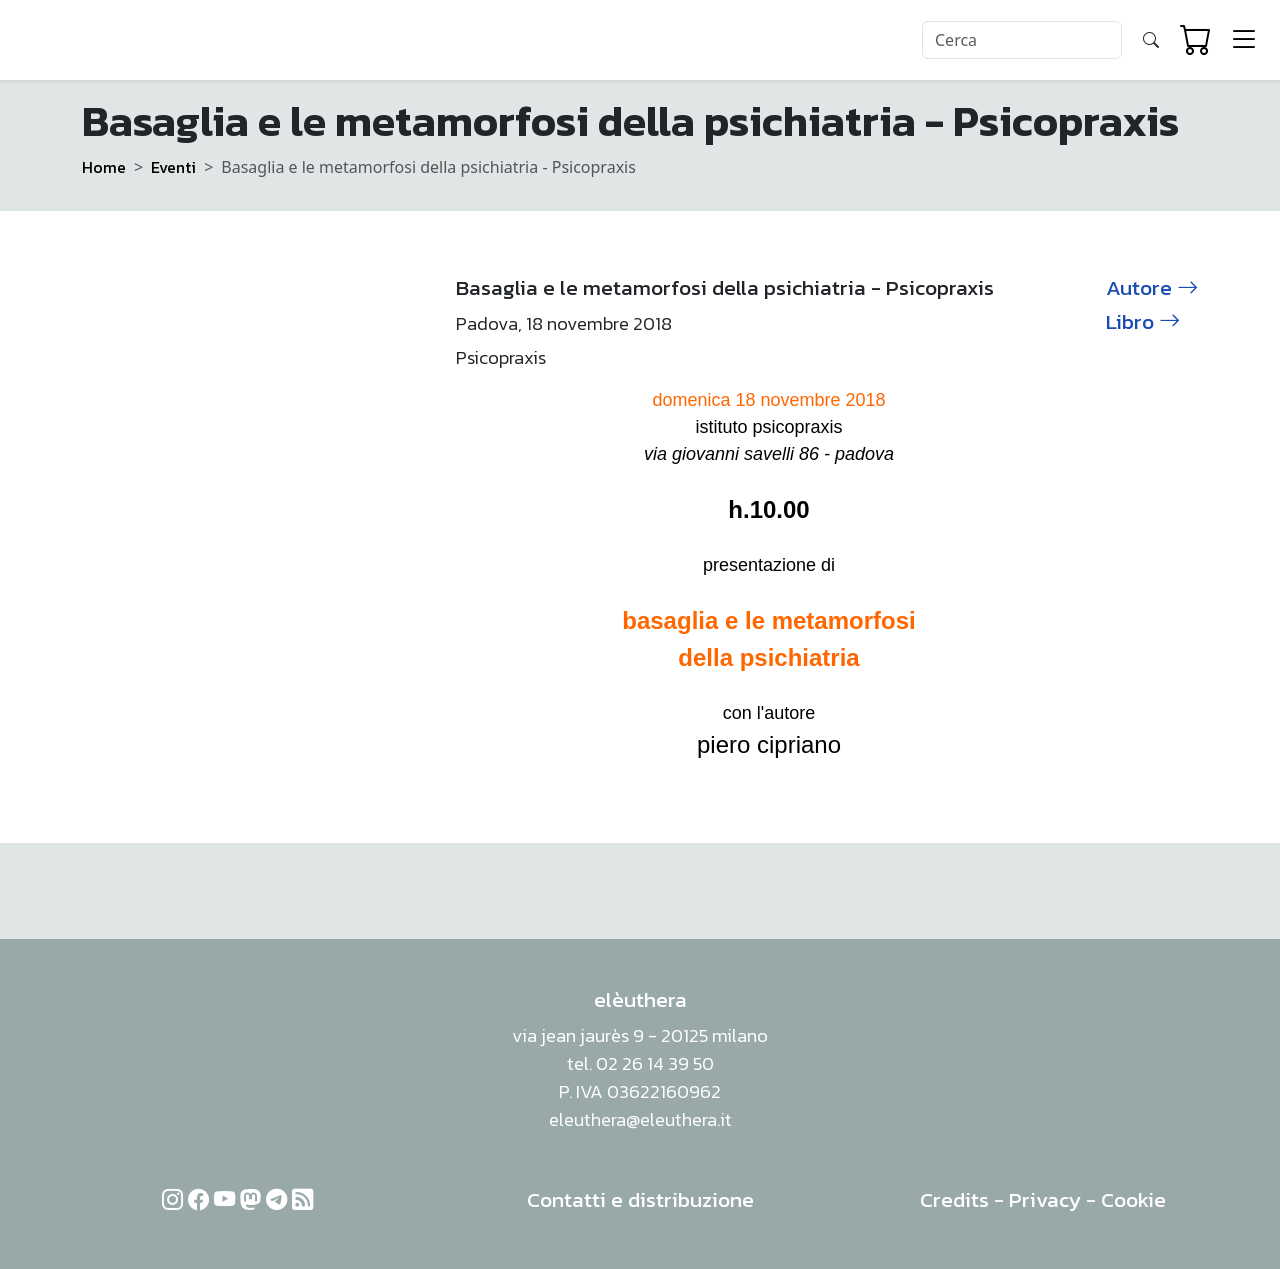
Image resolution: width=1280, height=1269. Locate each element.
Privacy (1045, 1199)
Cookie (1133, 1199)
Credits (954, 1199)
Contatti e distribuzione (640, 1199)
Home (104, 167)
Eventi (173, 167)
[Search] (1022, 40)
